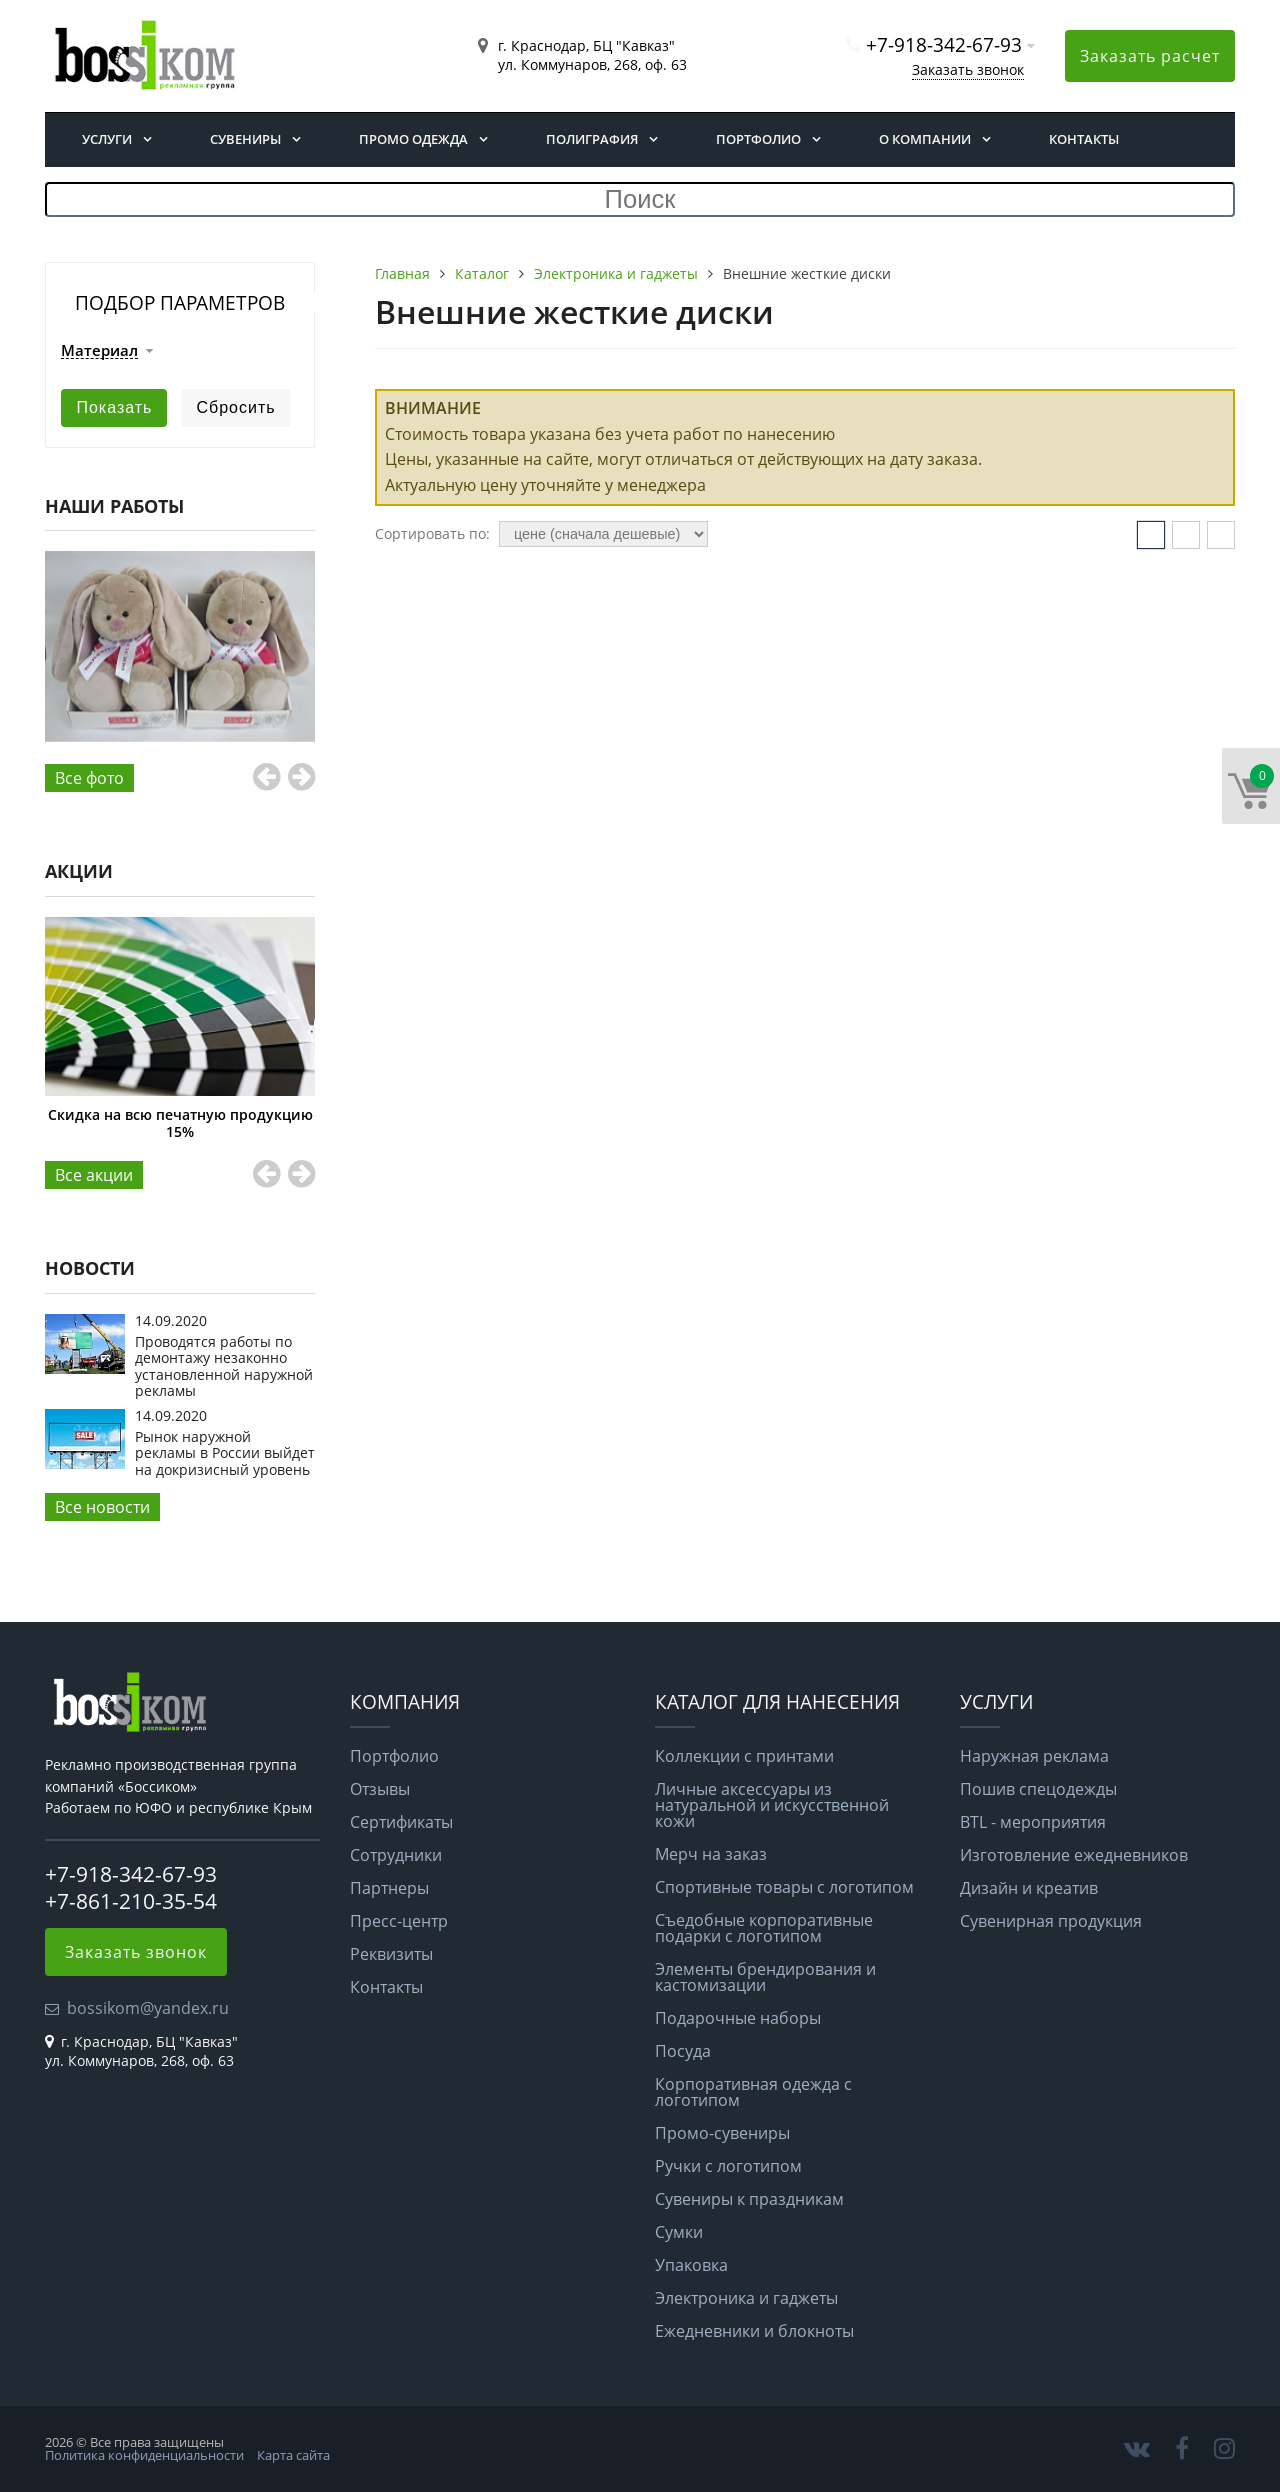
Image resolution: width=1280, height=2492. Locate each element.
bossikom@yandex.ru (148, 2008)
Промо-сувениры (722, 2133)
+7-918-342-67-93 (944, 44)
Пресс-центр (399, 1921)
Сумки (679, 2232)
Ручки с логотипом (728, 2166)
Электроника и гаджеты (746, 2298)
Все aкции (94, 1175)
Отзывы (380, 1789)
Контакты (1084, 139)
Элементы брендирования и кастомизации (765, 1977)
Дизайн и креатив (1029, 1888)
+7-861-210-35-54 (131, 1901)
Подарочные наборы (738, 2018)
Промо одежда (413, 139)
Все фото (89, 778)
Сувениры (245, 139)
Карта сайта (293, 2455)
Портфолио (758, 139)
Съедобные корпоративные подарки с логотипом (764, 1928)
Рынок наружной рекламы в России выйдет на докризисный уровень (225, 1453)
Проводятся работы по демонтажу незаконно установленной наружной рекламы (224, 1366)
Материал (99, 351)
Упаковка (691, 2265)
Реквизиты (391, 1954)
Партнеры (389, 1888)
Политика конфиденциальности (144, 2455)
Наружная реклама (1034, 1756)
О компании (925, 139)
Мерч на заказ (711, 1854)
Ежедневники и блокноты (754, 2331)
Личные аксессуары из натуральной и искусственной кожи (772, 1805)
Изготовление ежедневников (1074, 1855)
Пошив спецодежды (1038, 1789)
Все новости (102, 1507)
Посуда (683, 2051)
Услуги (107, 139)
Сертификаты (401, 1822)
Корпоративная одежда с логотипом (753, 2092)
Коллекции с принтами (744, 1756)
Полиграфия (592, 139)
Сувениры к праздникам (749, 2199)
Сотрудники (396, 1855)
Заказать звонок (968, 69)
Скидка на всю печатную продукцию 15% (180, 1122)
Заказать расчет (1150, 56)
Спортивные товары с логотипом (784, 1887)
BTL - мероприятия (1033, 1822)
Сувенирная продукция (1051, 1921)
